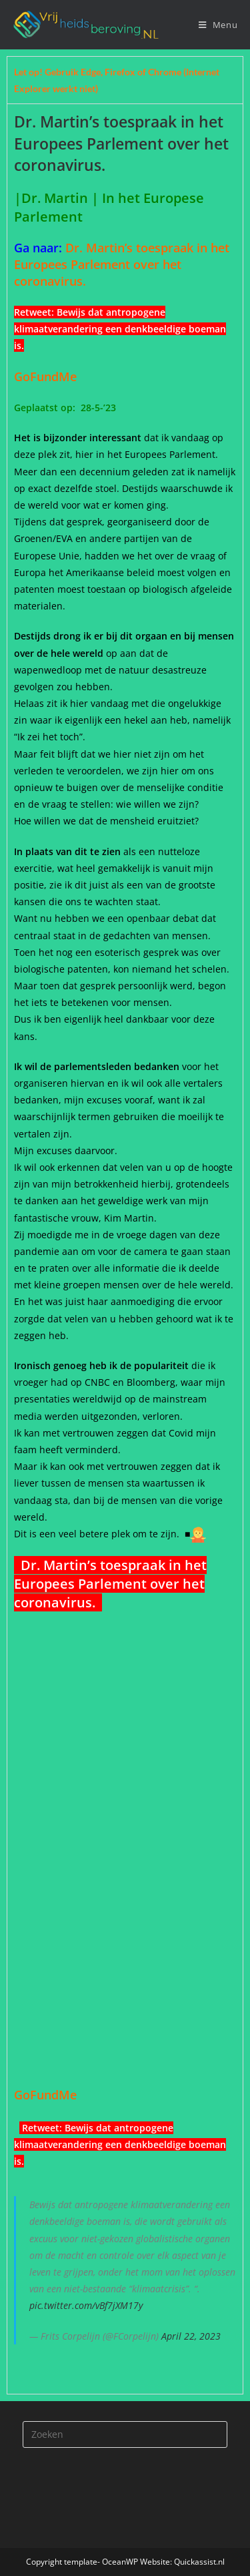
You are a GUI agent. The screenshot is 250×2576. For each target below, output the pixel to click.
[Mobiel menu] (218, 25)
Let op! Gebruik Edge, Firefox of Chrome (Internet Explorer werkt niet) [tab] (116, 80)
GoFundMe (48, 376)
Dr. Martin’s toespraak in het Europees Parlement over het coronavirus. (121, 264)
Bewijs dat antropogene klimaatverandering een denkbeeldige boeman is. (120, 329)
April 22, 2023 (191, 2336)
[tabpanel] (125, 1248)
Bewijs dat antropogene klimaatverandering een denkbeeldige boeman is (120, 2144)
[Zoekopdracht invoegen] (125, 2434)
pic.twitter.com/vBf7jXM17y (86, 2305)
